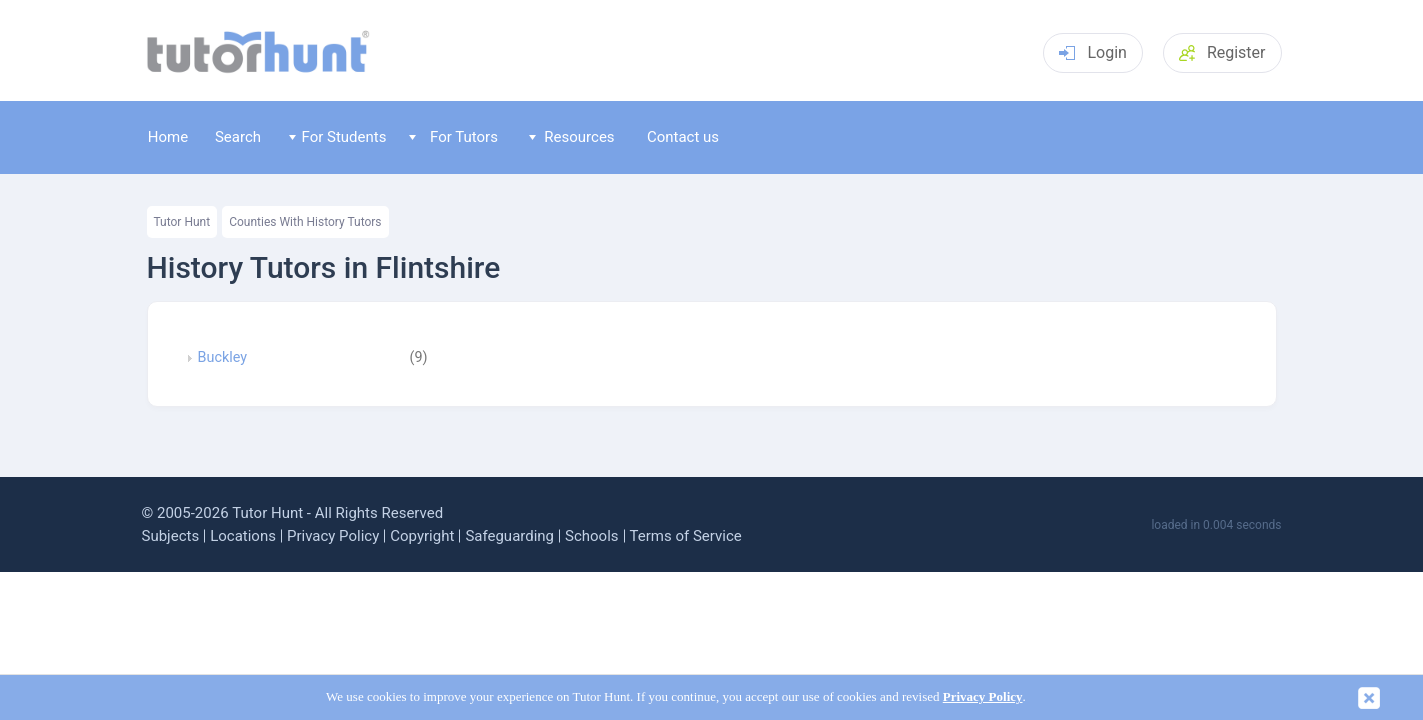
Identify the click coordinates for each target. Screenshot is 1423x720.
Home (168, 137)
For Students (337, 137)
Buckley (223, 358)
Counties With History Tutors (305, 222)
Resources (572, 137)
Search (238, 137)
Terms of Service (686, 536)
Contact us (683, 137)
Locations (243, 536)
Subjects (171, 536)
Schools (592, 536)
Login (1092, 52)
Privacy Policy (333, 536)
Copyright (422, 536)
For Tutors (453, 137)
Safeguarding (509, 536)
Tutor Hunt (182, 222)
